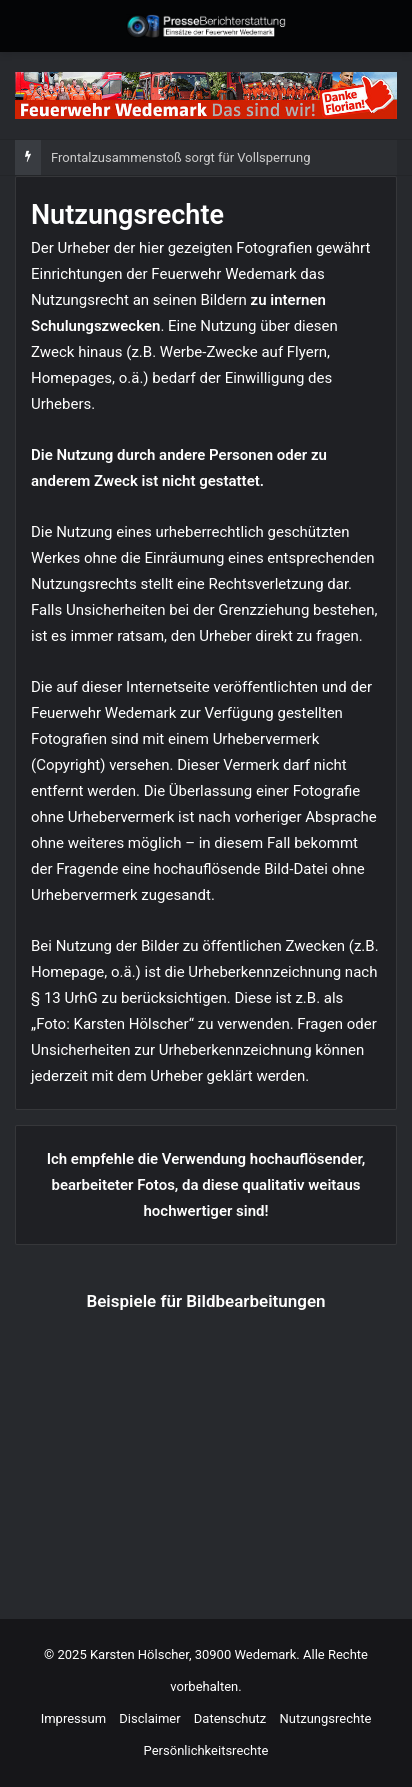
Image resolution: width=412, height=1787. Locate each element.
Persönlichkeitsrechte (206, 1750)
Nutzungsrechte (326, 1718)
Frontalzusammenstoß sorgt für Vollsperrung (180, 157)
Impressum (73, 1718)
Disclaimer (149, 1718)
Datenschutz (230, 1718)
